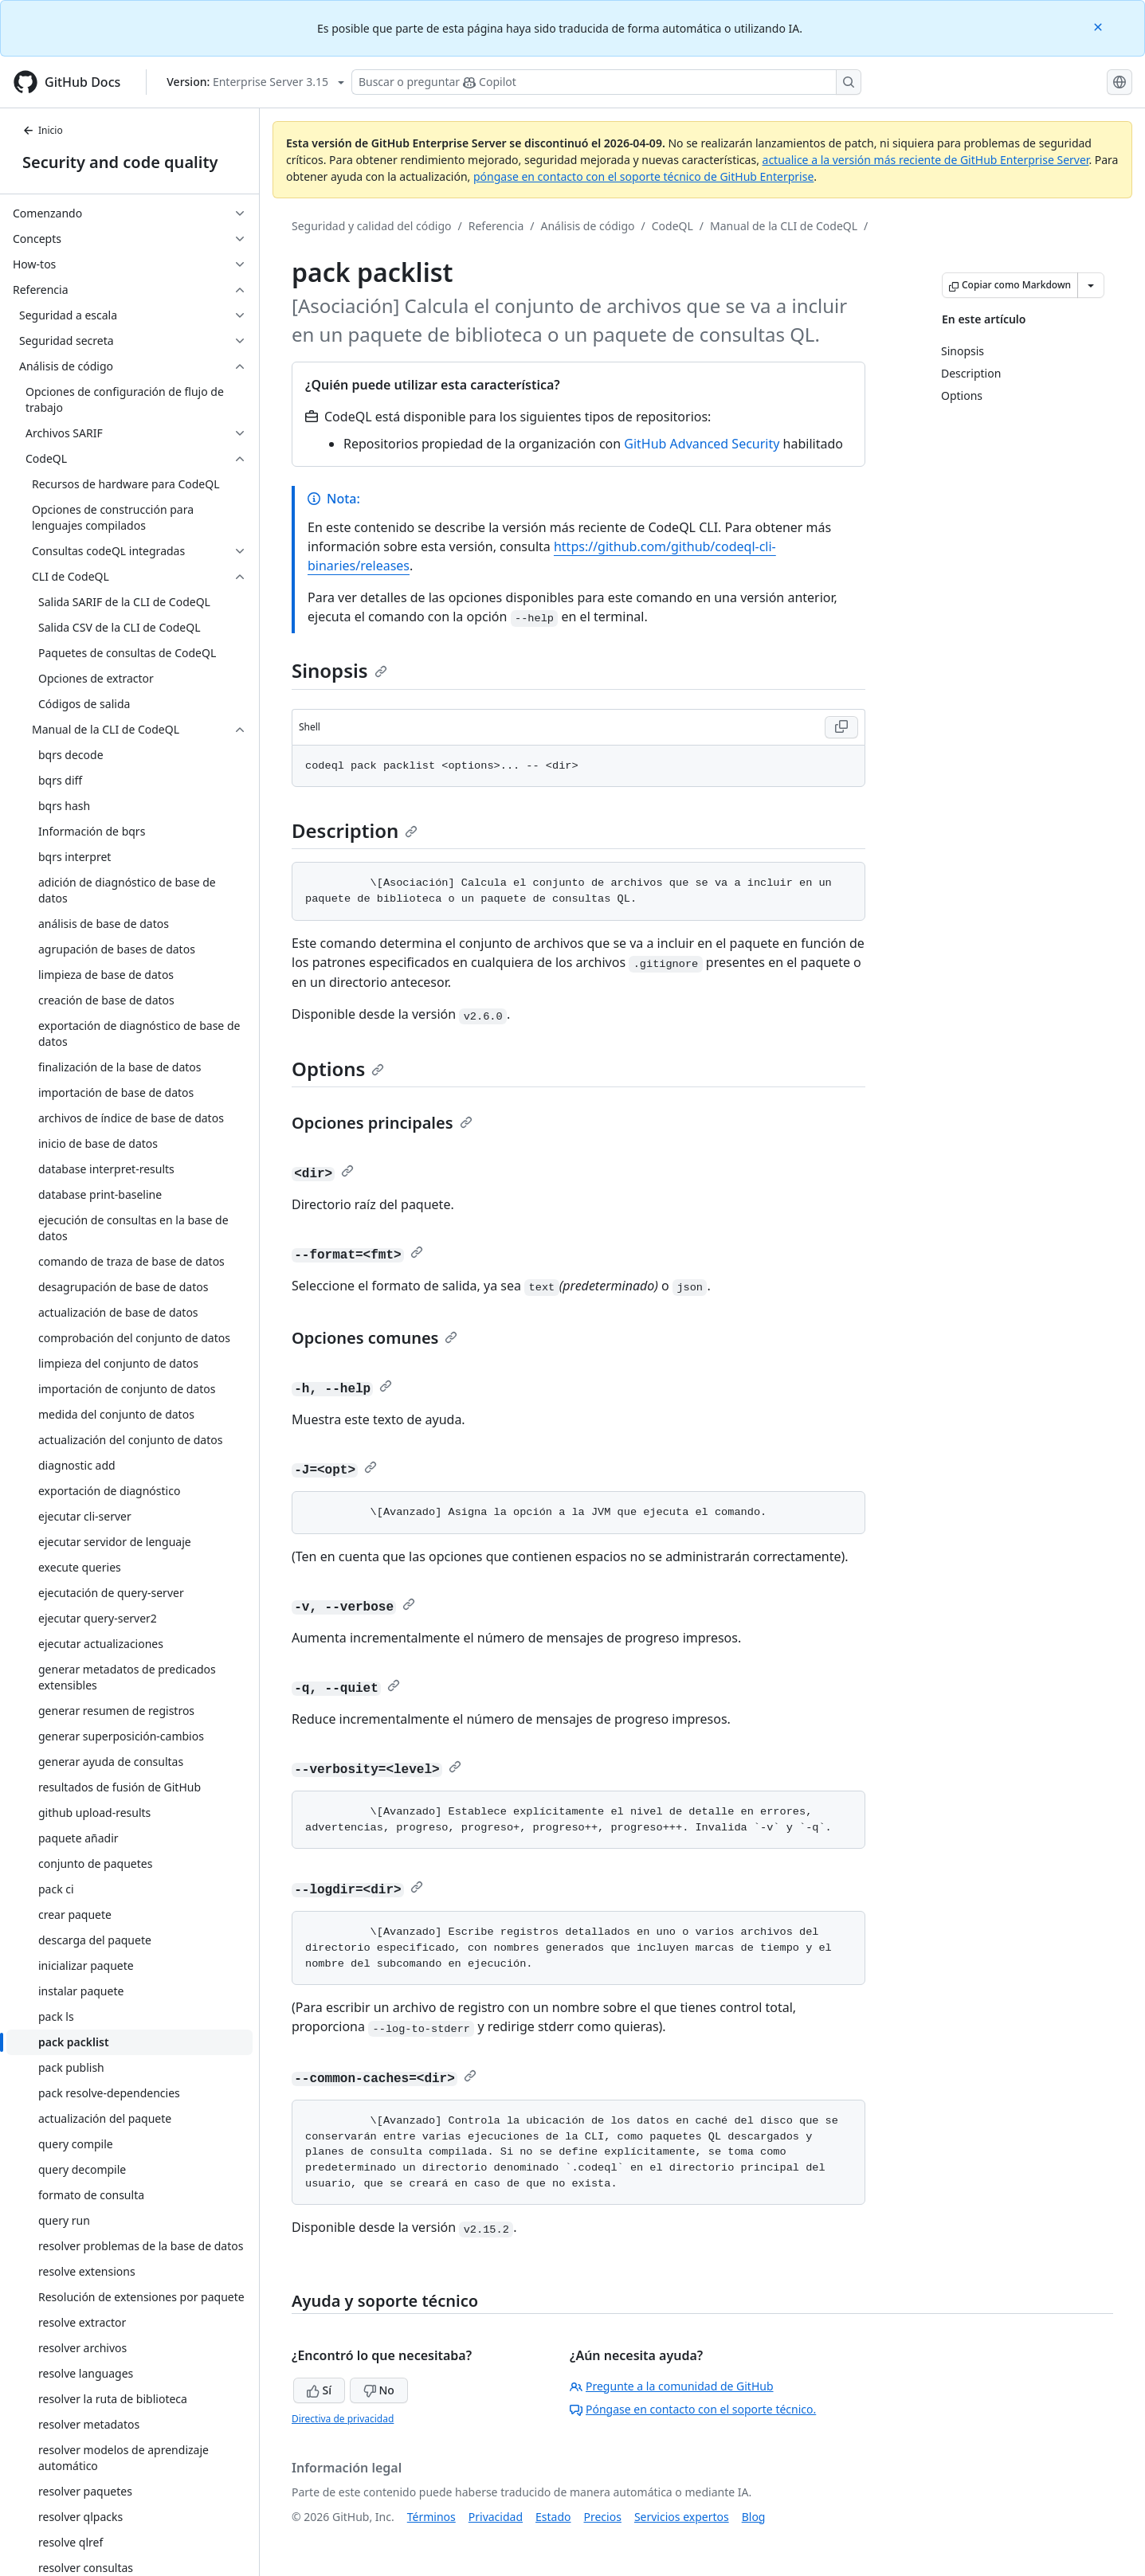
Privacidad (496, 2516)
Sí (319, 2390)
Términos (431, 2516)
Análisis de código (588, 225)
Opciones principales (382, 1122)
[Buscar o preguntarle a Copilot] (606, 82)
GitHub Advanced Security (701, 443)
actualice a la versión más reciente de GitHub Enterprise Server (926, 159)
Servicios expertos (681, 2516)
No (378, 2390)
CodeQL (672, 225)
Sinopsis (339, 670)
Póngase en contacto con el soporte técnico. (693, 2409)
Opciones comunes (374, 1338)
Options (338, 1068)
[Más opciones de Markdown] (1090, 285)
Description (355, 830)
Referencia (496, 225)
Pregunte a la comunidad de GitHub (672, 2386)
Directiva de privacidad (343, 2418)
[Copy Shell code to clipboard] (841, 727)
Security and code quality (120, 162)
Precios (603, 2516)
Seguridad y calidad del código (372, 225)
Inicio (42, 130)
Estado (553, 2516)
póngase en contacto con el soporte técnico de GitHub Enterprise (643, 176)
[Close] (1099, 26)
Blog (754, 2516)
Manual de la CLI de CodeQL (783, 225)
